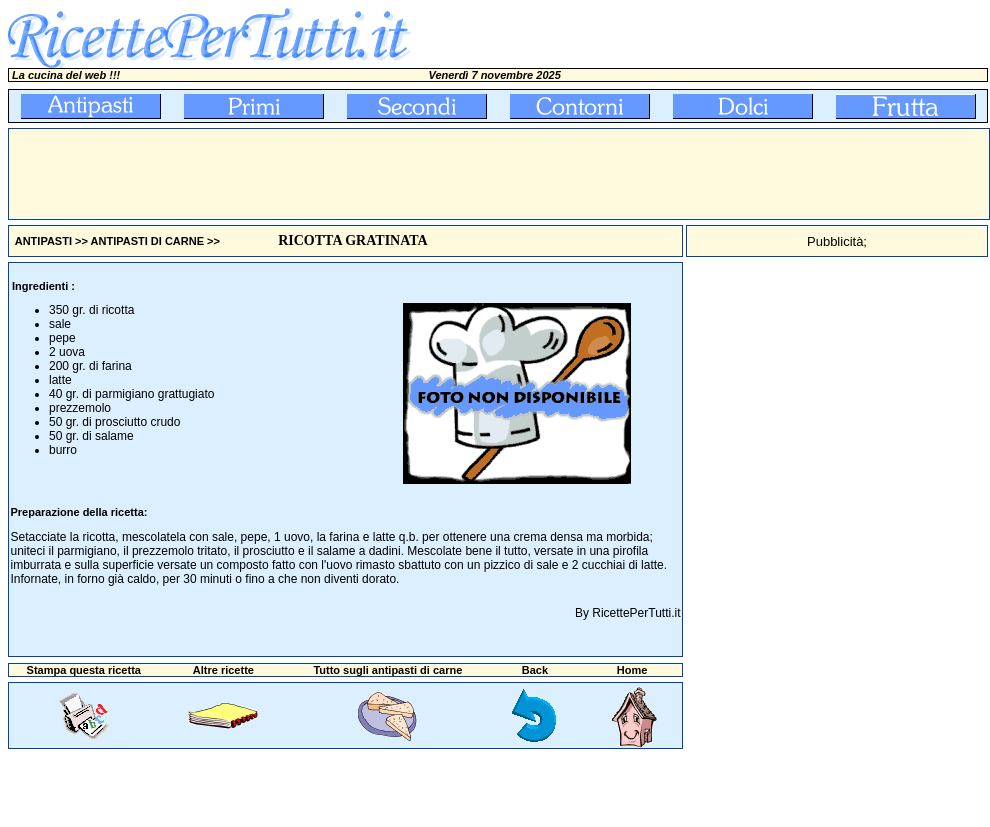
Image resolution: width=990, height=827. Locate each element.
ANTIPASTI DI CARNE (147, 241)
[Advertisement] (373, 174)
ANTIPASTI (43, 241)
